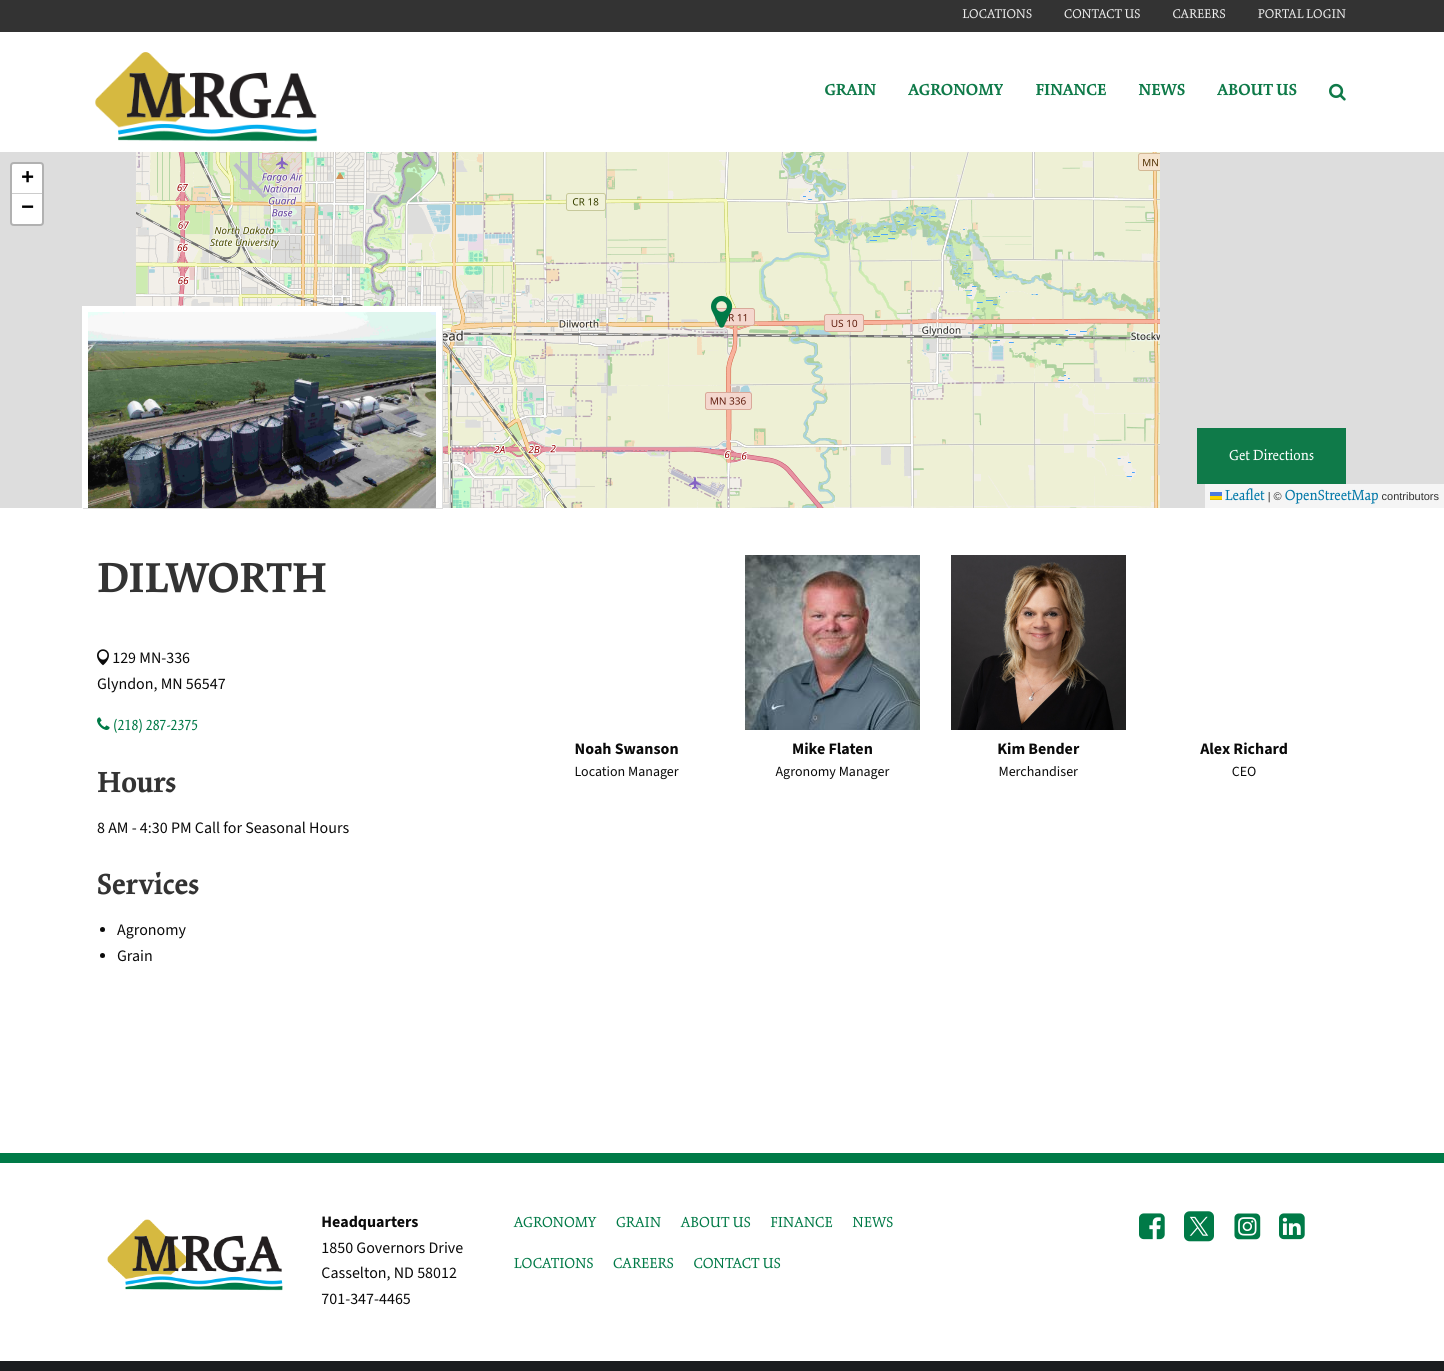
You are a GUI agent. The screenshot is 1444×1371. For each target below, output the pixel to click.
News (1161, 91)
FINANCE (801, 1223)
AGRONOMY (555, 1223)
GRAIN (638, 1223)
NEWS (872, 1223)
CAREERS (643, 1264)
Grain (850, 91)
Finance (1070, 91)
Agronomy (955, 91)
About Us (1257, 91)
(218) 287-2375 (147, 726)
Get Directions (1271, 456)
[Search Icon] (1337, 92)
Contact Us (1102, 14)
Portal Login (1302, 14)
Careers (1198, 14)
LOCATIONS (554, 1264)
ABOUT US (716, 1223)
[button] (27, 179)
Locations (997, 14)
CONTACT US (736, 1264)
